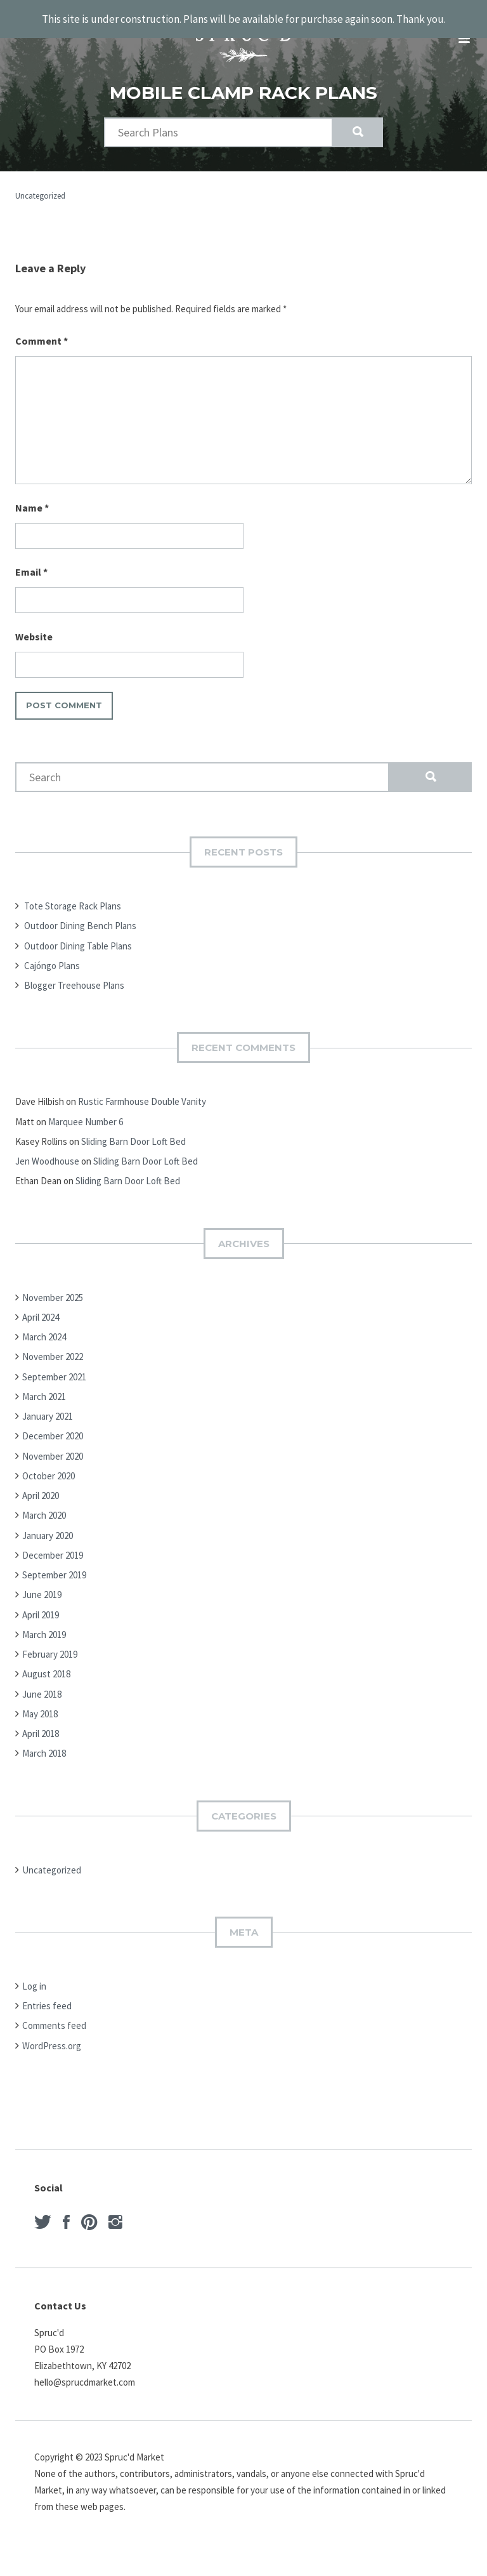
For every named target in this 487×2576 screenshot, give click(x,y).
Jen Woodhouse (47, 1148)
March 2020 (44, 1502)
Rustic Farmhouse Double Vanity (142, 1088)
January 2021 (47, 1403)
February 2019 (49, 1641)
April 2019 (40, 1601)
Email (31, 558)
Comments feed (54, 2012)
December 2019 (52, 1542)
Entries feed (47, 1992)
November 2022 (52, 1343)
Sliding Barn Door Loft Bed (133, 1128)
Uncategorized (40, 182)
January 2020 (47, 1522)
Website (34, 623)
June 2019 (42, 1581)
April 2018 (40, 1720)
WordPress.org (51, 2032)
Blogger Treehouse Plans (74, 972)
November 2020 (52, 1443)
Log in (34, 1973)
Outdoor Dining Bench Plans (80, 912)
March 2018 (44, 1740)
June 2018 (42, 1681)
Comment (41, 327)
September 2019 (54, 1562)
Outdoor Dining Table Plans (78, 933)
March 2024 (44, 1324)
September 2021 (54, 1363)
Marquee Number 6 (85, 1108)
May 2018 (40, 1700)
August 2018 (46, 1661)
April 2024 (40, 1304)
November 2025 (52, 1284)
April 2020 (40, 1482)
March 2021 (44, 1383)
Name (32, 494)
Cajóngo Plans (52, 952)
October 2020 (48, 1462)
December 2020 (52, 1423)
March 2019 (44, 1621)
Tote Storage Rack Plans (72, 893)
